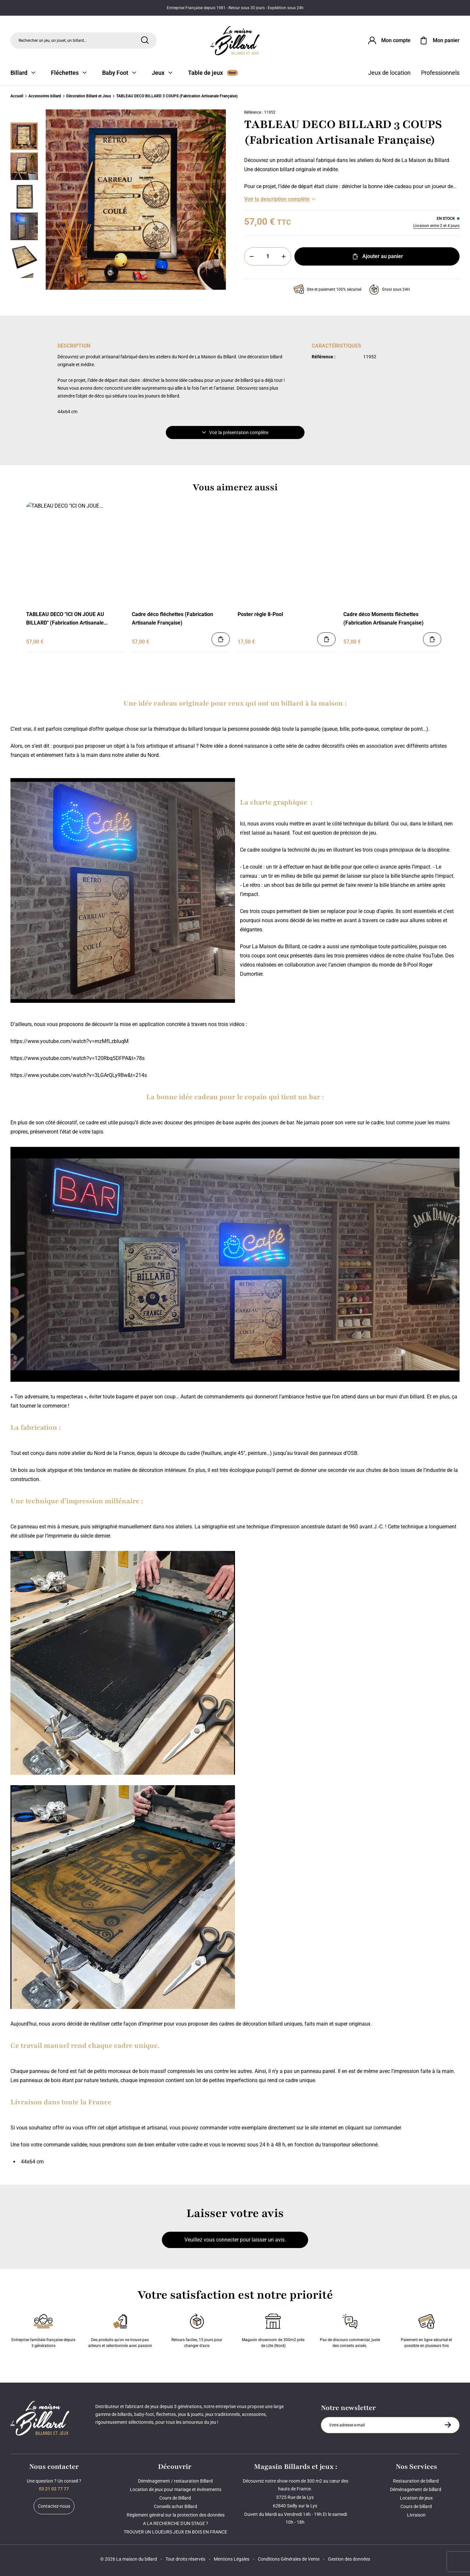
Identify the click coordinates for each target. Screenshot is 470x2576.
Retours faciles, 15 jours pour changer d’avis (196, 2329)
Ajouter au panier (377, 256)
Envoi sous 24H (389, 289)
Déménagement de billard (416, 2489)
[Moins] (251, 256)
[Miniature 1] (24, 166)
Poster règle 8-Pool (260, 614)
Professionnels (440, 72)
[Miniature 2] (24, 196)
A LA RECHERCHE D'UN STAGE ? (175, 2523)
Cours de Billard (175, 2498)
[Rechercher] (145, 40)
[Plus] (283, 256)
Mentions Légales (231, 2559)
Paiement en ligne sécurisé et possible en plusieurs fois (426, 2329)
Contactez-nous (54, 2506)
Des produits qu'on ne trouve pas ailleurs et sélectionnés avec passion (120, 2329)
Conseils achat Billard (175, 2506)
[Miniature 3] (24, 226)
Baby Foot (119, 72)
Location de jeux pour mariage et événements (175, 2489)
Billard (22, 72)
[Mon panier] (439, 40)
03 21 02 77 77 (54, 2488)
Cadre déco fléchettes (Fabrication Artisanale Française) (172, 618)
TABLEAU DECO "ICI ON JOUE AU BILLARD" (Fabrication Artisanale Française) (65, 619)
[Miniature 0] (24, 136)
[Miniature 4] (24, 256)
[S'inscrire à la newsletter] (448, 2425)
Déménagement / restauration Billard (175, 2481)
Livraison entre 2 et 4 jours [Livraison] (436, 225)
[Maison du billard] (235, 40)
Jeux (162, 72)
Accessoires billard (44, 96)
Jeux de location (389, 72)
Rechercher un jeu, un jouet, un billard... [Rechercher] (53, 40)
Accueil (16, 96)
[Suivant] (24, 284)
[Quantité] (267, 256)
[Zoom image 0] (136, 199)
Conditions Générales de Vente (289, 2559)
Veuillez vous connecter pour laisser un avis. (235, 2240)
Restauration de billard (416, 2481)
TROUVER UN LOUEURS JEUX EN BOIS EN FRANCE (175, 2532)
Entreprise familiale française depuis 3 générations (43, 2329)
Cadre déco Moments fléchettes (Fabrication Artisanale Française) (383, 618)
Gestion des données (349, 2559)
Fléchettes (68, 72)
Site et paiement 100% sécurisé (327, 289)
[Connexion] (389, 40)
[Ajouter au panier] (221, 639)
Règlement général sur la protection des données (176, 2515)
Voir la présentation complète (235, 432)
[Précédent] (24, 114)
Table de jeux (213, 72)
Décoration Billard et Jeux (88, 96)
